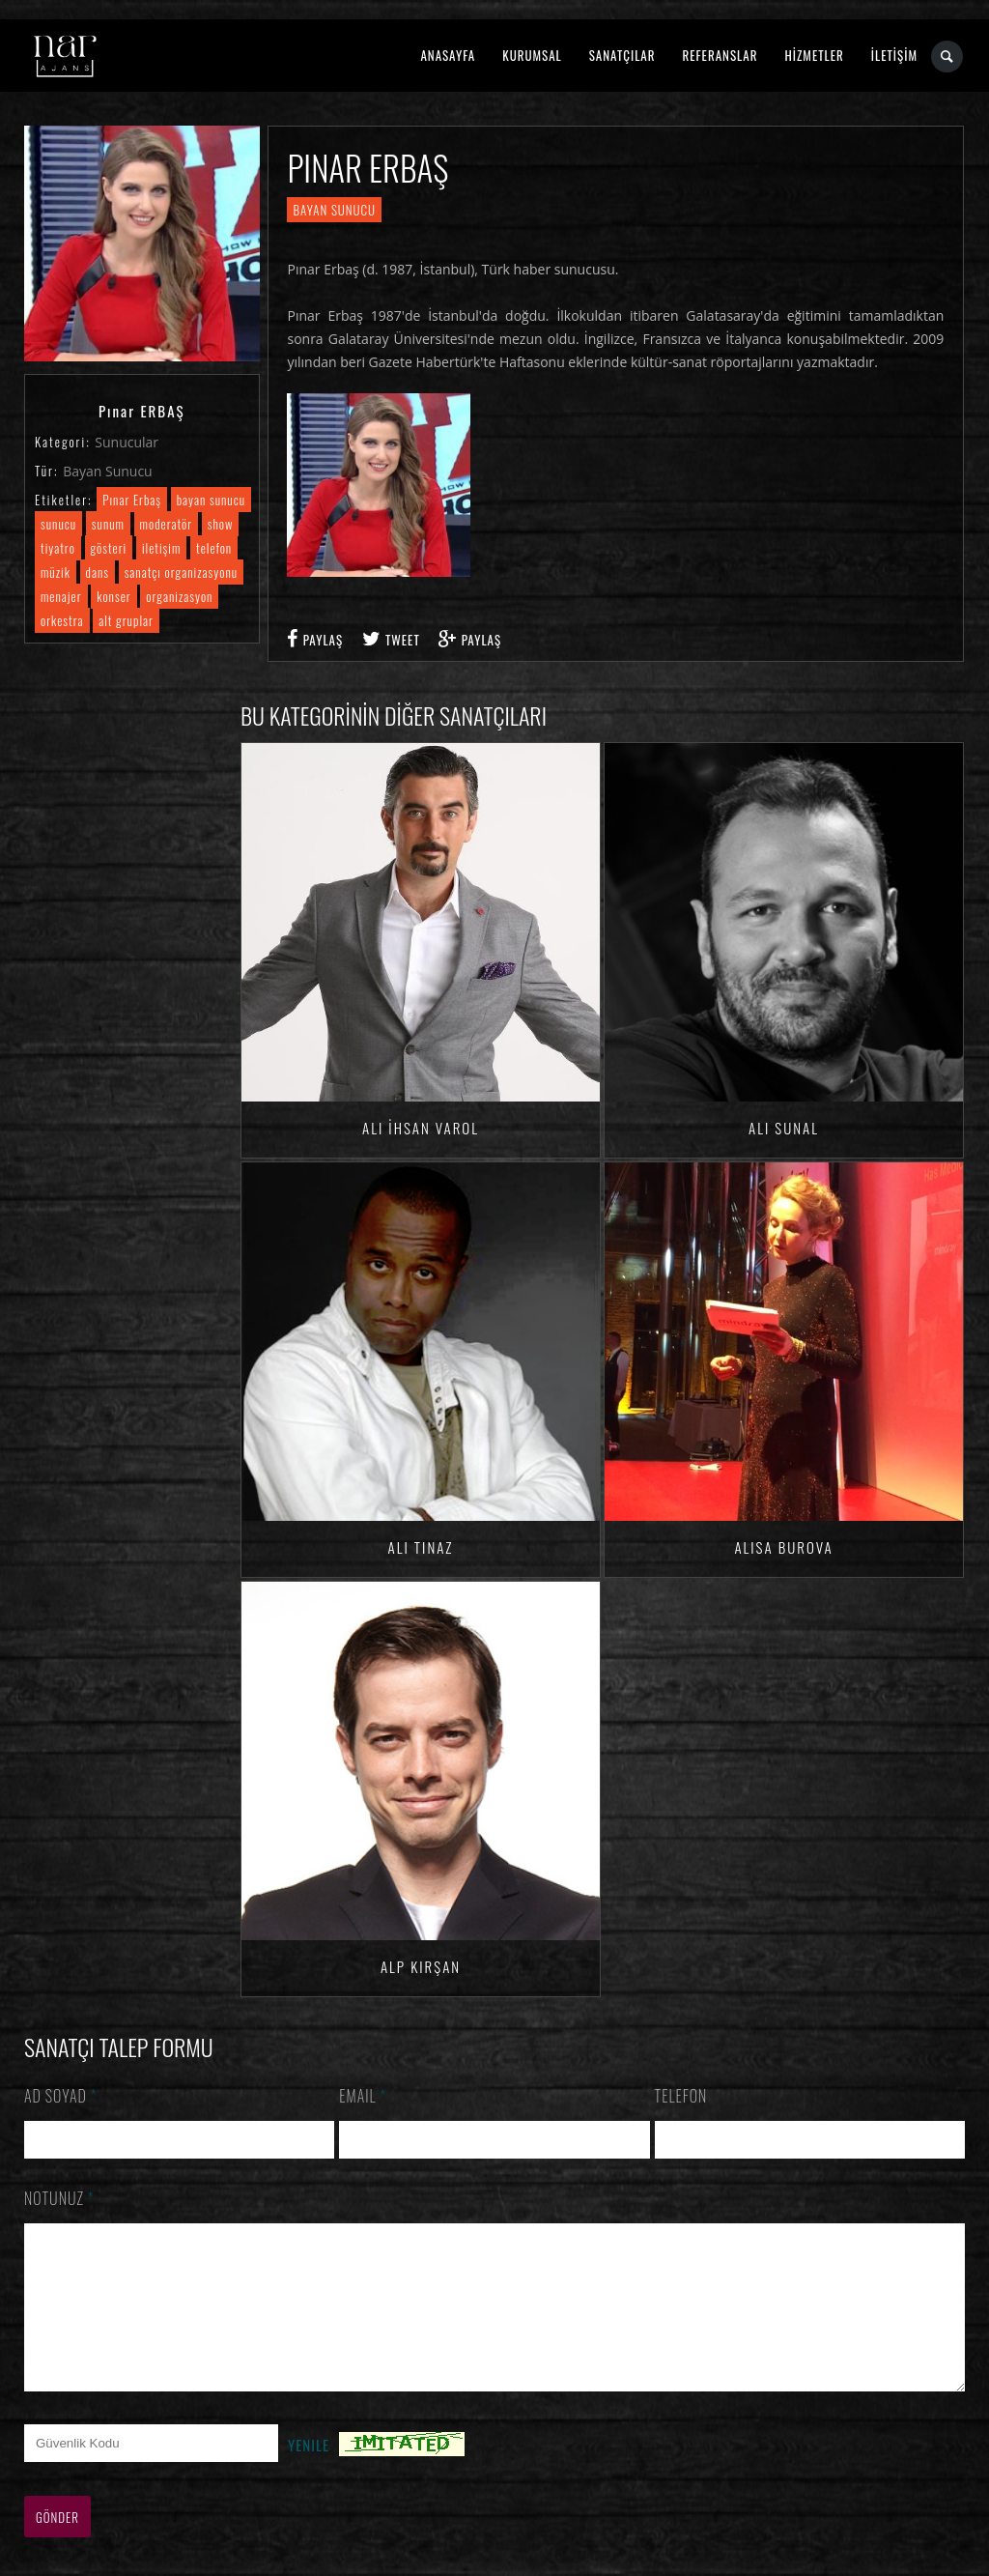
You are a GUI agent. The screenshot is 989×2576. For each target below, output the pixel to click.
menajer (61, 596)
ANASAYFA (447, 55)
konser (113, 596)
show (221, 523)
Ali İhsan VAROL (420, 1127)
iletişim (161, 548)
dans (97, 572)
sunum (108, 523)
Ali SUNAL (784, 1127)
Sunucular (126, 442)
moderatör (166, 523)
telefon (214, 548)
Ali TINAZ (421, 1547)
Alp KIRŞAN (421, 1966)
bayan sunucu (211, 499)
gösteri (109, 548)
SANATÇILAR (622, 55)
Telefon (681, 2095)
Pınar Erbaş (131, 499)
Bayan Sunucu (108, 471)
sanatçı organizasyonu (181, 572)
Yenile (308, 2473)
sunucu (58, 523)
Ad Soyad (61, 2095)
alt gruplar (126, 620)
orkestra (62, 620)
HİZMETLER (813, 55)
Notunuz (59, 2198)
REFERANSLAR (720, 55)
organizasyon (179, 596)
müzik (56, 572)
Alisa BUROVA (783, 1547)
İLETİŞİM (894, 55)
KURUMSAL (531, 55)
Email (362, 2095)
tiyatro (58, 548)
